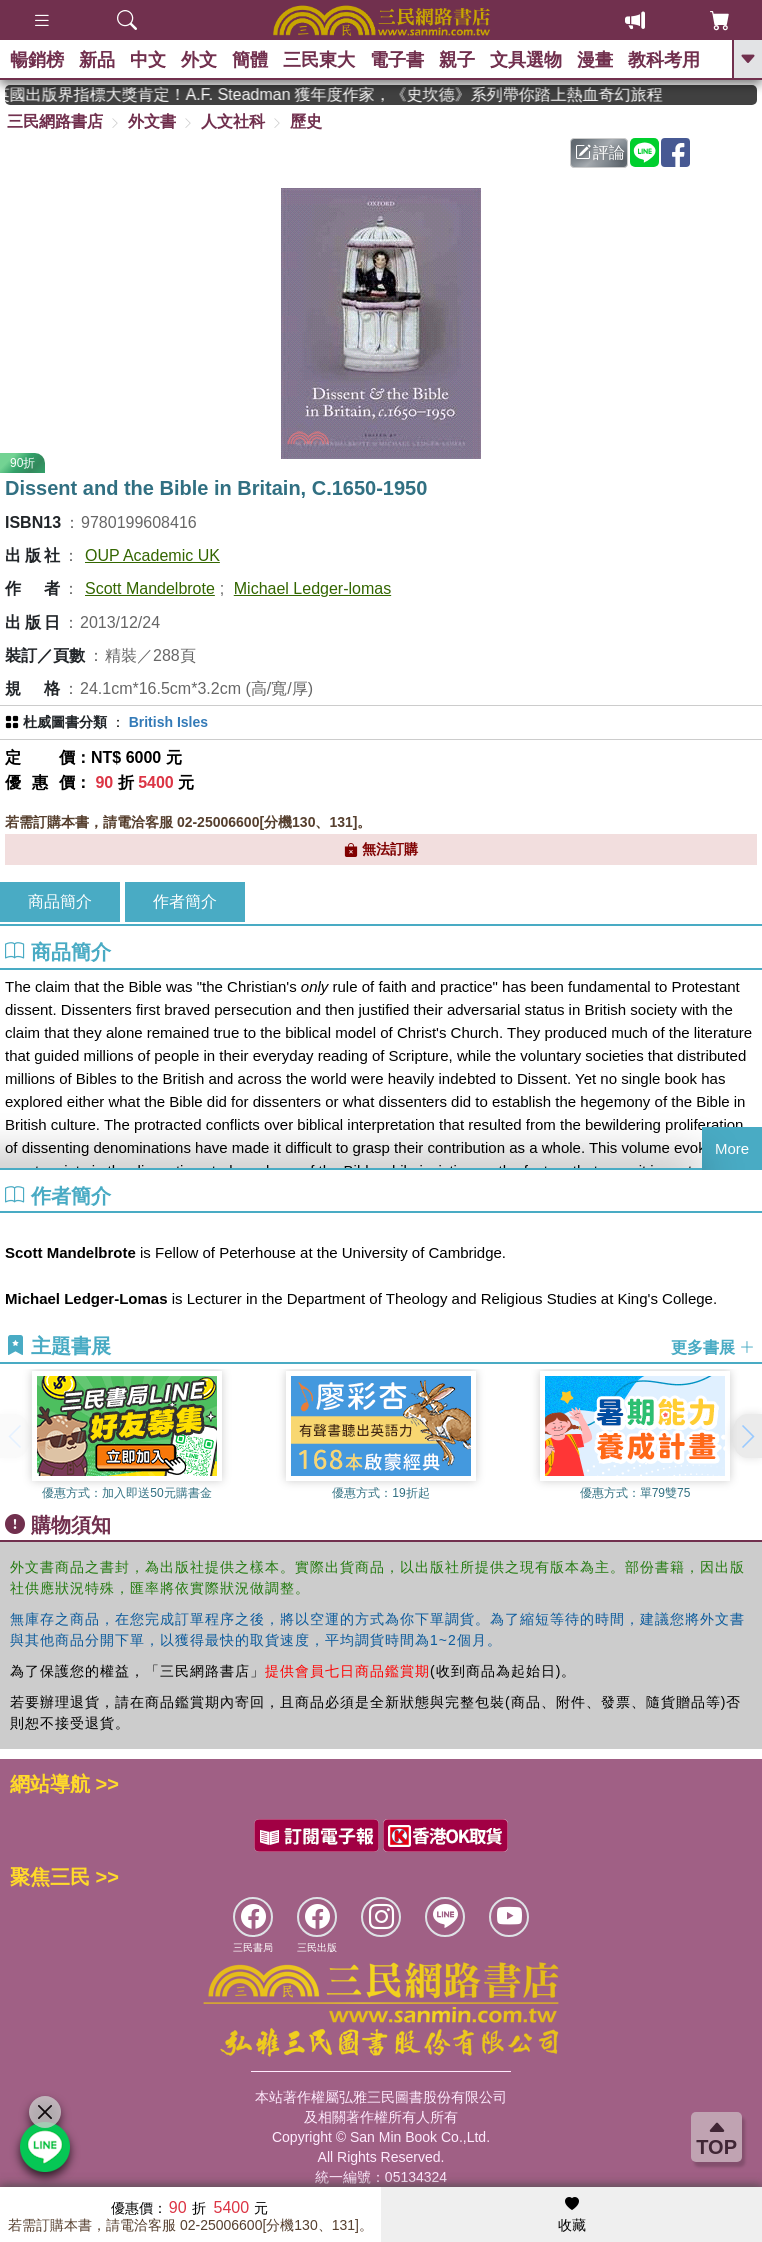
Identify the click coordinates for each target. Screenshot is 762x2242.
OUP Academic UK (152, 555)
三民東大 (319, 60)
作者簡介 (185, 901)
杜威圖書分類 (65, 722)
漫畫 (595, 60)
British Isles (168, 722)
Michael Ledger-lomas (312, 588)
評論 (600, 152)
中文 (148, 60)
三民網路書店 (55, 121)
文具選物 (526, 60)
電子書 (397, 60)
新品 (97, 60)
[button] (747, 1436)
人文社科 (233, 121)
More (732, 1148)
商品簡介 (60, 901)
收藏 (572, 2215)
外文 (199, 60)
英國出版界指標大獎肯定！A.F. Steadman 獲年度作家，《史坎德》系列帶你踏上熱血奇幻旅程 (457, 94)
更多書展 (713, 1346)
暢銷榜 (37, 60)
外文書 (152, 121)
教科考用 (664, 60)
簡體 (250, 60)
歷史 (306, 121)
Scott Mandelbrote (150, 588)
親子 (457, 60)
